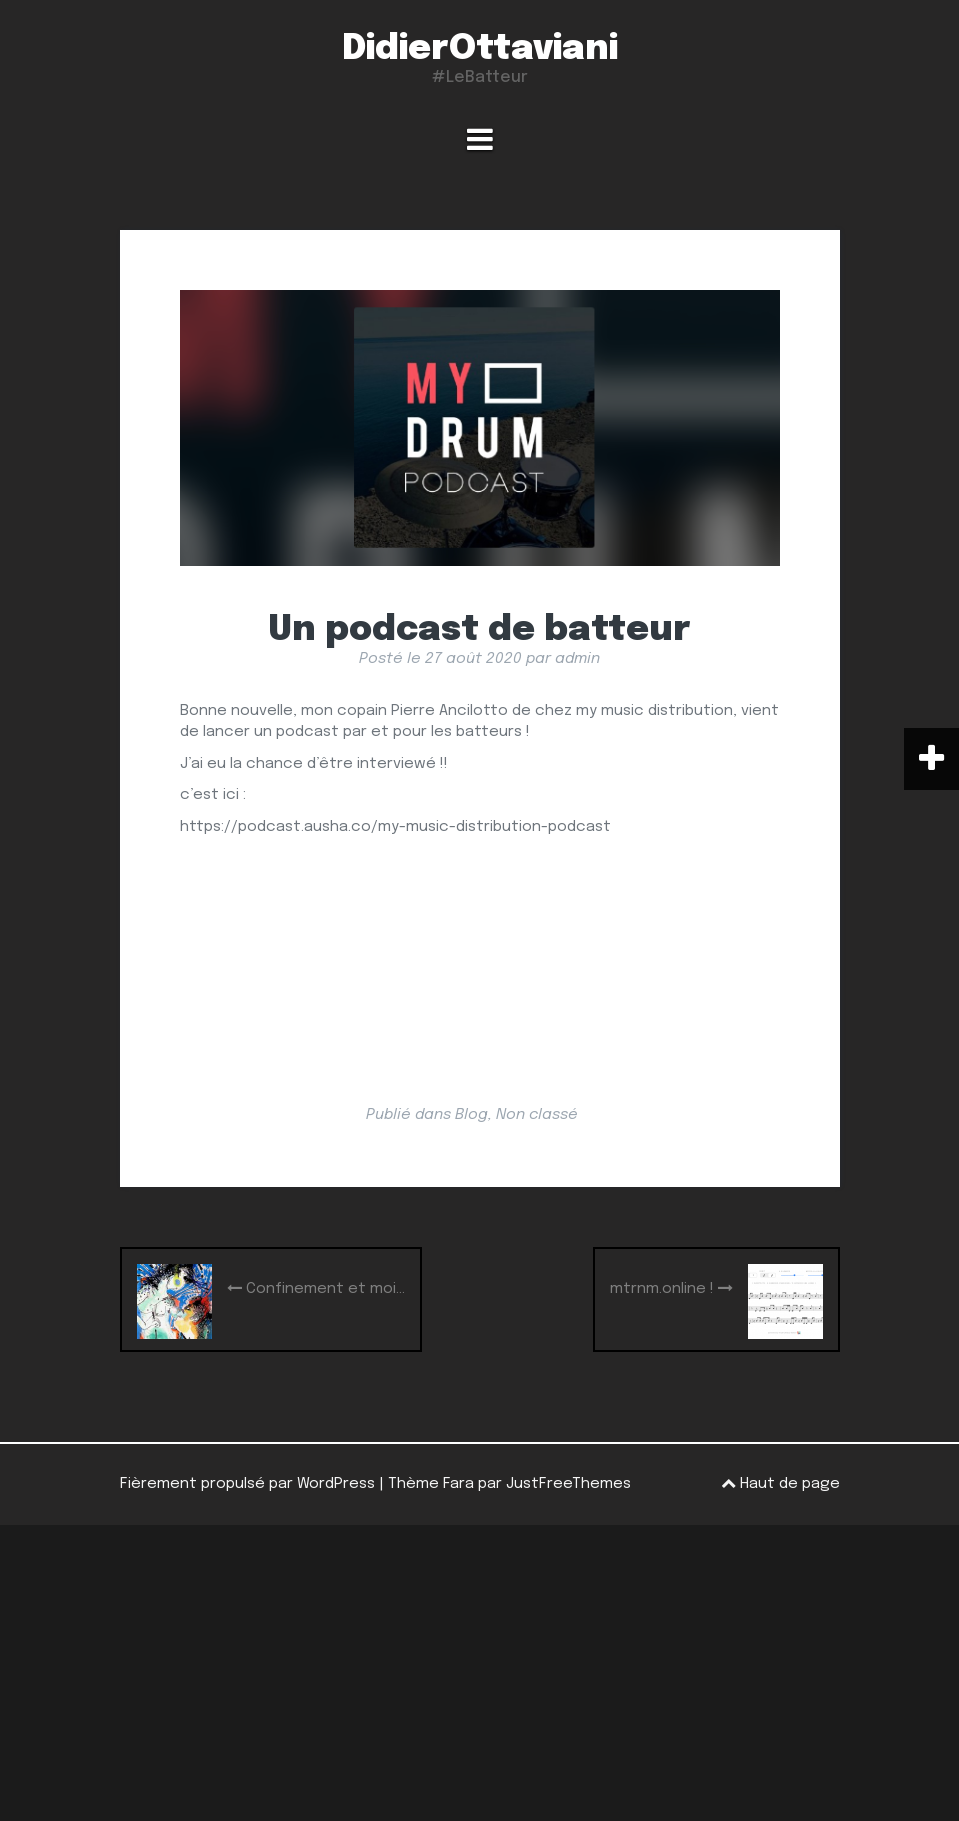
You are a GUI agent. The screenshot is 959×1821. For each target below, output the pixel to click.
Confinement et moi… (316, 1288)
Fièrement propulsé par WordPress (247, 1484)
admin (577, 659)
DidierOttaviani (480, 49)
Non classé (537, 1115)
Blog (471, 1115)
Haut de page (780, 1483)
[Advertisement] (479, 1673)
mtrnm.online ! (671, 1288)
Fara (458, 1484)
